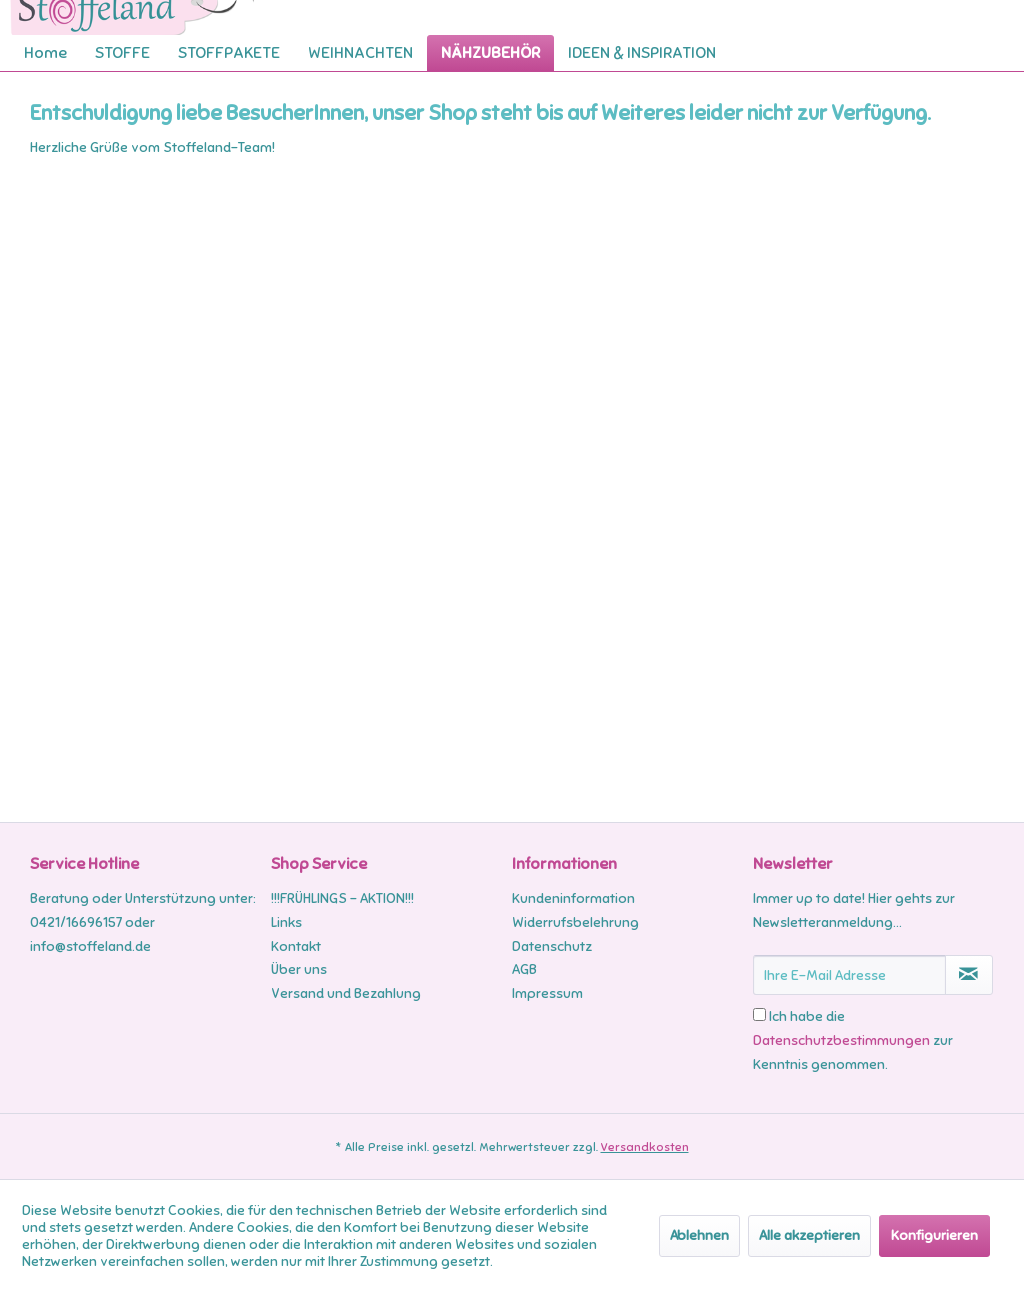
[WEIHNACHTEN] (360, 53)
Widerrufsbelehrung (575, 922)
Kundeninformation (573, 898)
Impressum (547, 993)
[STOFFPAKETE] (229, 53)
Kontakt (296, 946)
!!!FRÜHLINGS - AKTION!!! (342, 898)
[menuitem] (45, 53)
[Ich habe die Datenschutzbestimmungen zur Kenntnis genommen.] (759, 1014)
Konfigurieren (934, 1235)
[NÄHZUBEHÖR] (490, 53)
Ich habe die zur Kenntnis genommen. (853, 1040)
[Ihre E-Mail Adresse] (849, 975)
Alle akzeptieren (809, 1235)
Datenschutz (552, 946)
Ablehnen (699, 1235)
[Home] (45, 53)
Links (286, 922)
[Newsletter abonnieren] (969, 975)
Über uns (299, 969)
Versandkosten (645, 1147)
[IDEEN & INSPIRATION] (642, 53)
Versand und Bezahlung (346, 993)
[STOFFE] (122, 53)
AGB (524, 969)
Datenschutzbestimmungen (841, 1040)
